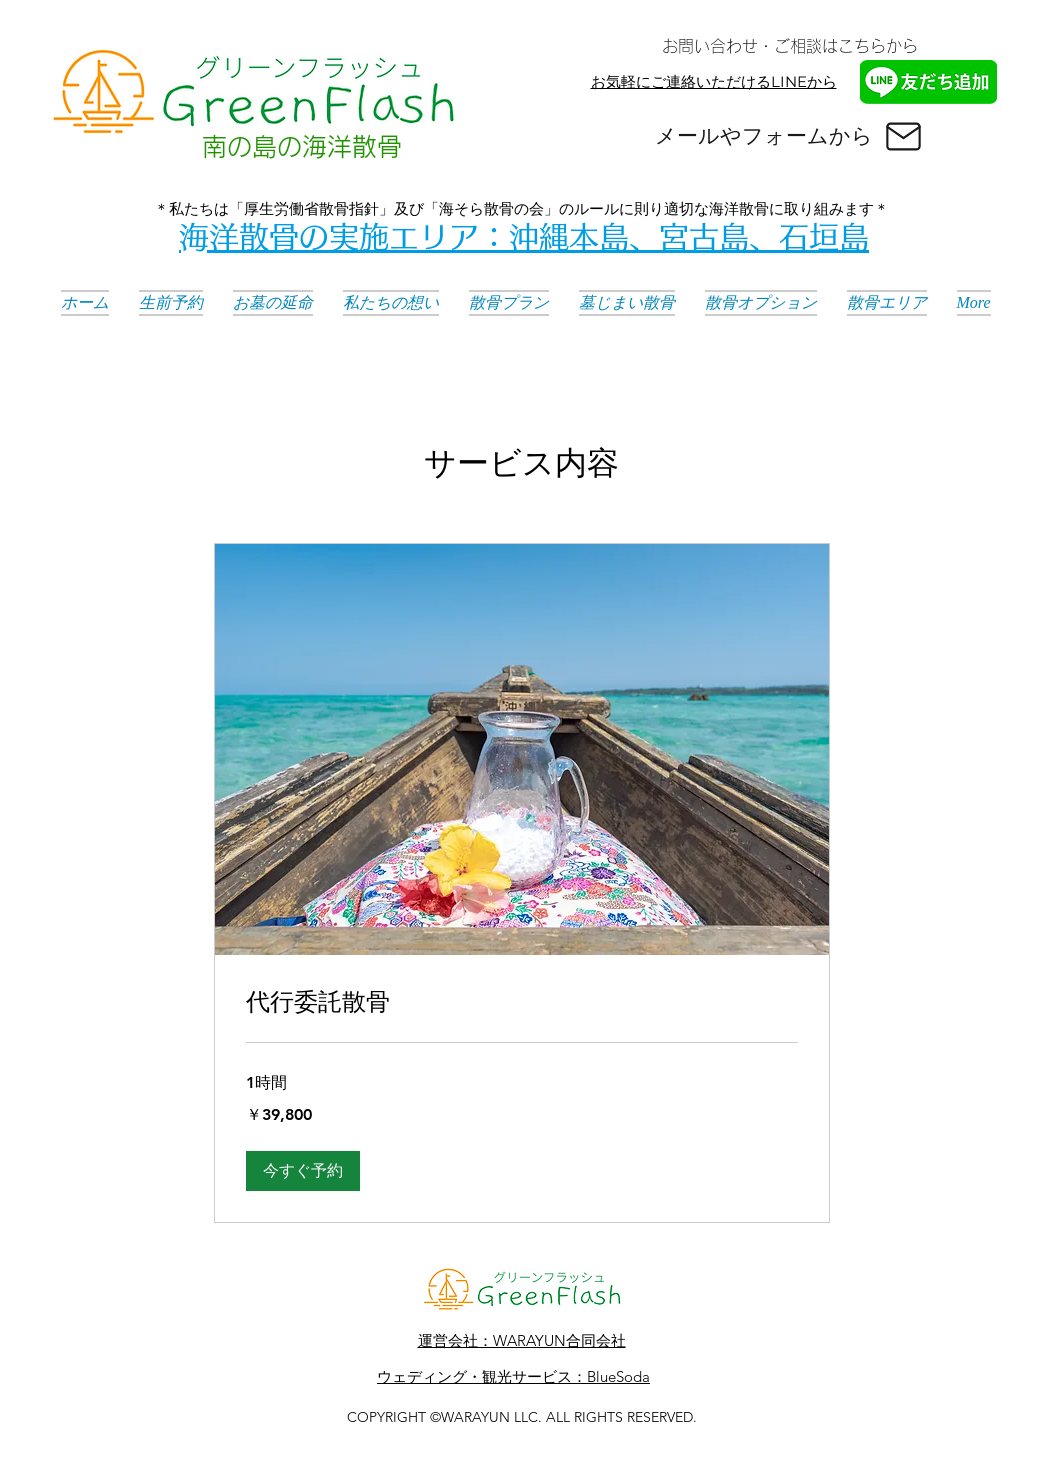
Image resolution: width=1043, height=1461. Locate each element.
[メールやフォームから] (790, 136)
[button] (303, 1171)
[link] (522, 1002)
